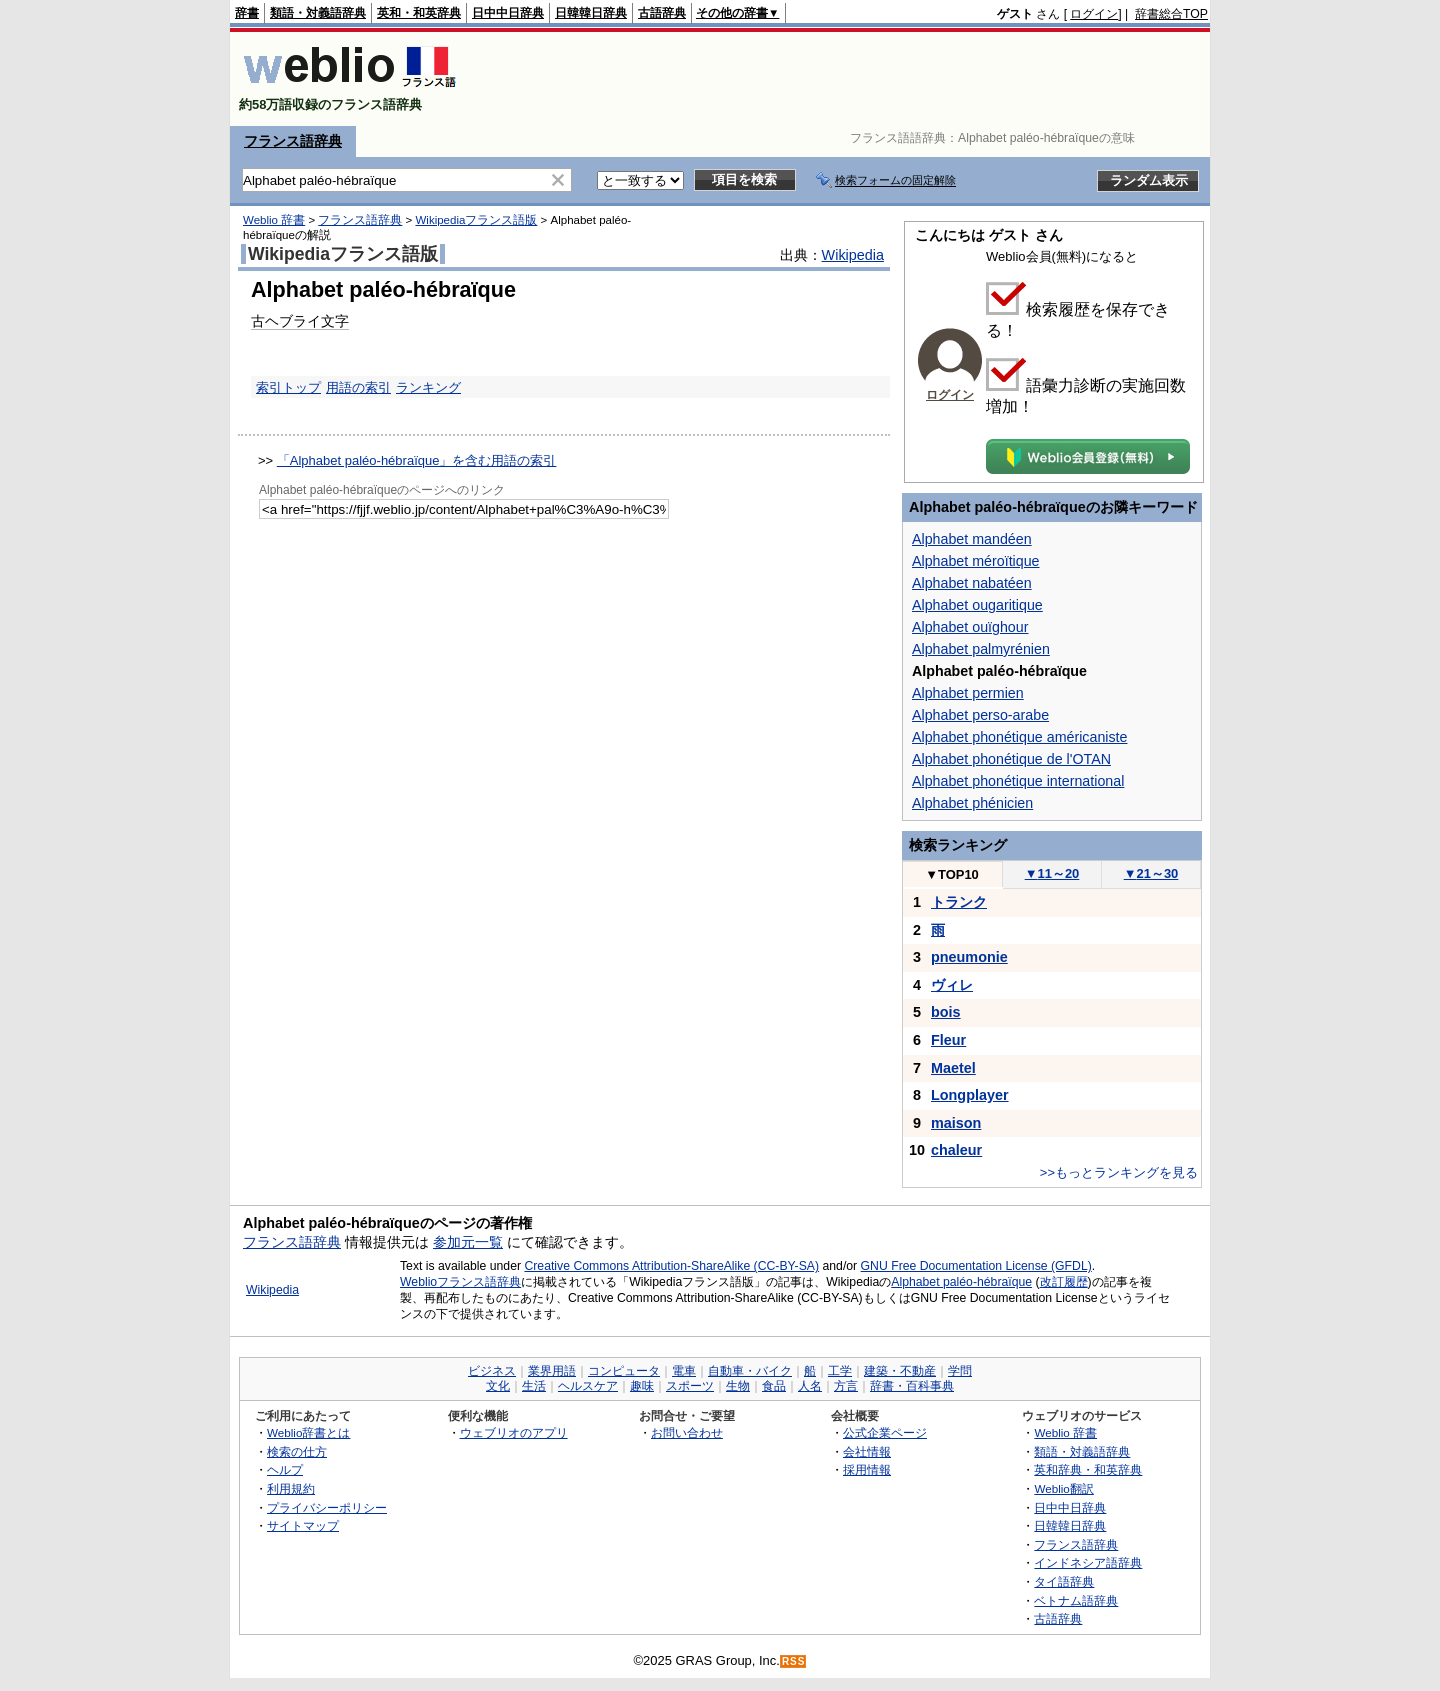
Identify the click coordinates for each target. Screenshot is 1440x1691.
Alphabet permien (968, 693)
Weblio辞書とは (308, 1432)
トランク (959, 902)
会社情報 (867, 1451)
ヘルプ (285, 1469)
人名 (810, 1386)
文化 (498, 1386)
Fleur (948, 1040)
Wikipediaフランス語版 (476, 220)
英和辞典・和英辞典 (1088, 1469)
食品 (774, 1386)
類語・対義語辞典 (318, 13)
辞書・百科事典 (912, 1386)
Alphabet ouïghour (970, 627)
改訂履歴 (1064, 1282)
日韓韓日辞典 (591, 13)
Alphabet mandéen (972, 539)
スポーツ (690, 1386)
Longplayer (970, 1095)
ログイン (1094, 14)
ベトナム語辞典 (1076, 1600)
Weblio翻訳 (1063, 1488)
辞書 (247, 13)
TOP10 (952, 874)
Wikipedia (853, 255)
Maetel (953, 1068)
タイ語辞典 (1064, 1581)
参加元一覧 (468, 1242)
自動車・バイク (750, 1371)
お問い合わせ (687, 1432)
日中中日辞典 (508, 13)
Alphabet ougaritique (977, 605)
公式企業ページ (885, 1432)
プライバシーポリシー (327, 1507)
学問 (960, 1371)
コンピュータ (624, 1371)
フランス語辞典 (293, 141)
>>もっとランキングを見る (1119, 1172)
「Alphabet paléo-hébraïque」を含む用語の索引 (417, 460)
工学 (840, 1371)
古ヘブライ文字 (300, 321)
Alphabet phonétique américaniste (1019, 737)
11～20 (1052, 873)
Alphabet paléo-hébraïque (961, 1282)
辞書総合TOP (1171, 14)
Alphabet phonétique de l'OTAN (1011, 759)
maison (956, 1123)
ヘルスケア (588, 1386)
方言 (846, 1386)
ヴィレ (952, 985)
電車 (684, 1371)
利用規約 (291, 1488)
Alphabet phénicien (972, 803)
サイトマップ (303, 1525)
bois (946, 1012)
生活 (534, 1386)
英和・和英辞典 (419, 13)
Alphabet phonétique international (1018, 781)
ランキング (428, 387)
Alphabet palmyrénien (981, 649)
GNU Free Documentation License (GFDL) (976, 1266)
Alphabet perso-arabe (980, 715)
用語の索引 (358, 387)
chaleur (956, 1150)
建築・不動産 (900, 1371)
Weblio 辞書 (274, 220)
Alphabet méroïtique (976, 561)
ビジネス (492, 1371)
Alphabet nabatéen (972, 583)
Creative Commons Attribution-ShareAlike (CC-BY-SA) (671, 1266)
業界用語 (552, 1371)
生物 (738, 1386)
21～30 (1151, 873)
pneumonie (969, 957)
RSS (794, 1661)
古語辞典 (662, 13)
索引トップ (288, 387)
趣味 (642, 1386)
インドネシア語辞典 (1088, 1562)
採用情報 (867, 1469)
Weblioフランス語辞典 (460, 1282)
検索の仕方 (297, 1451)
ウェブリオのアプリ (514, 1432)
